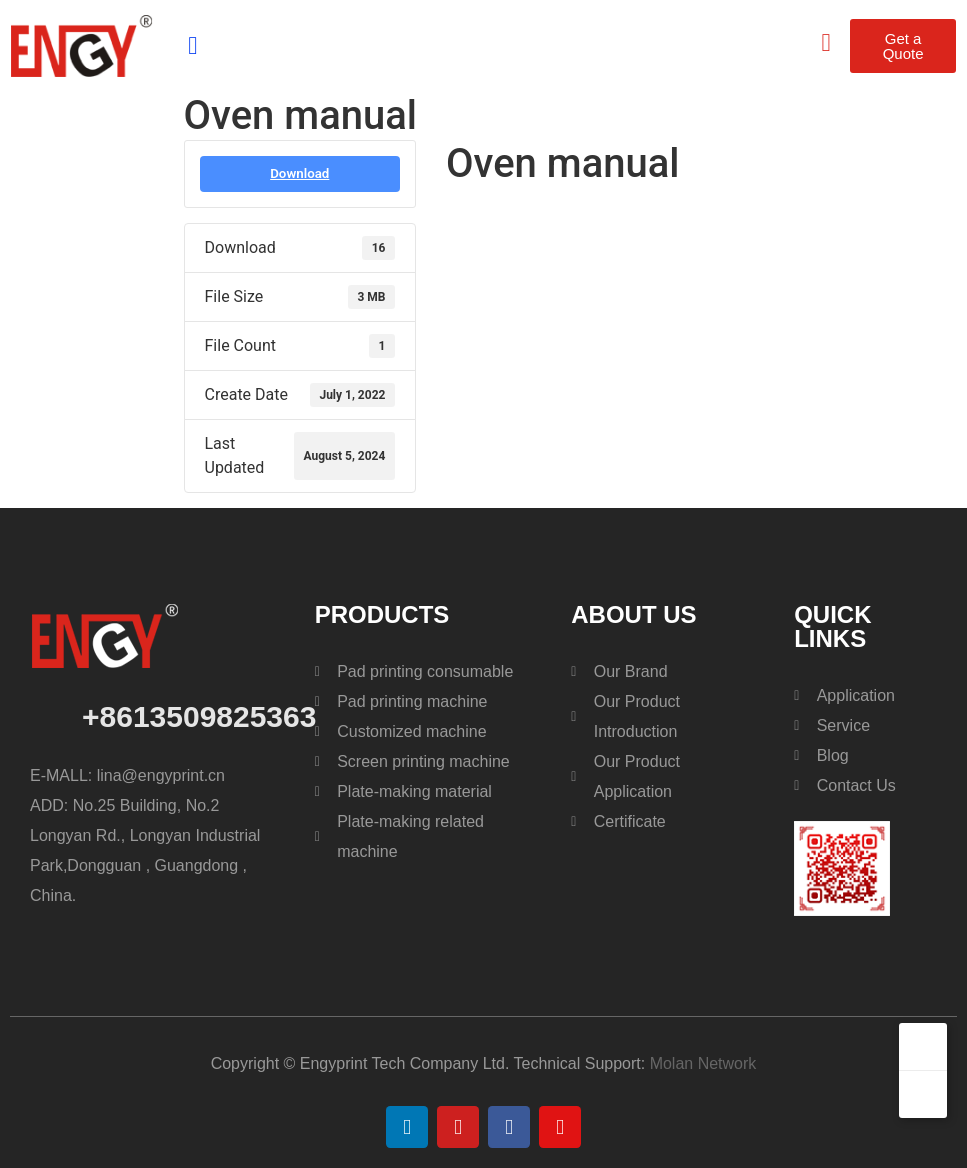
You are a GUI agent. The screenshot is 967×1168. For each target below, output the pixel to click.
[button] (193, 46)
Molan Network (703, 1063)
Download (299, 173)
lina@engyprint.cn (163, 775)
